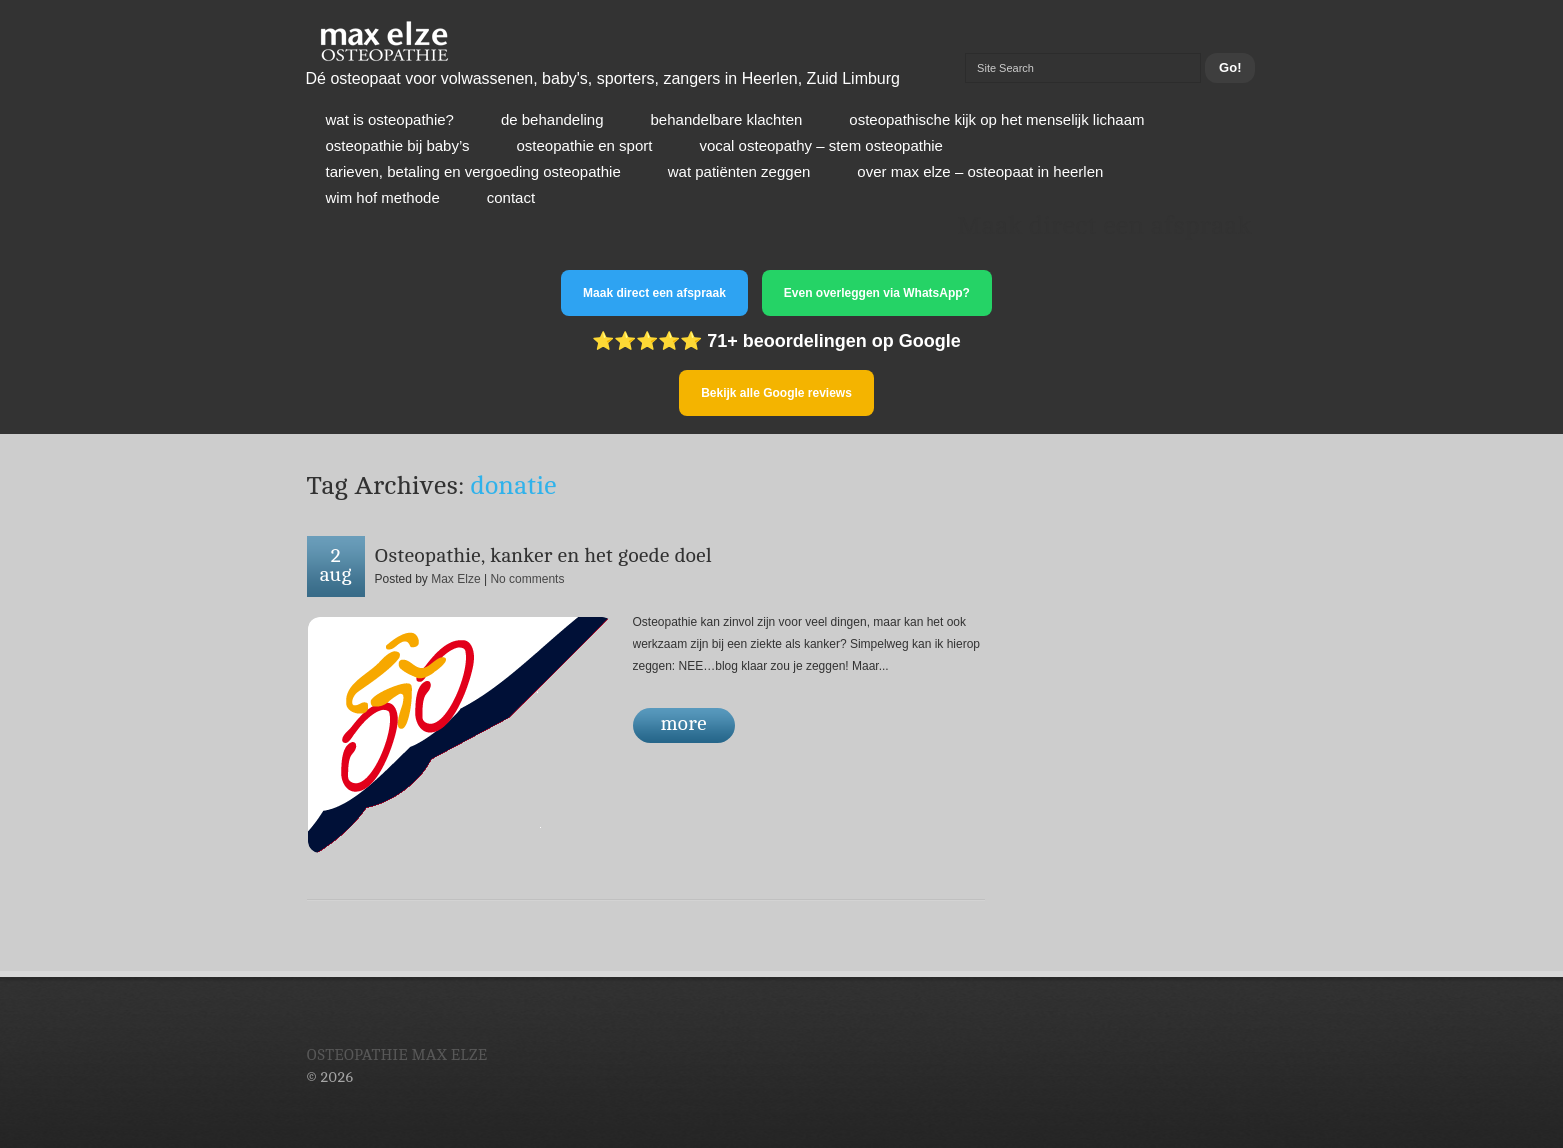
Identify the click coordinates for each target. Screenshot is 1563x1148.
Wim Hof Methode (383, 197)
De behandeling (552, 119)
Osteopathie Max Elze (397, 1055)
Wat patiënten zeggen (739, 171)
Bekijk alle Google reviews (776, 393)
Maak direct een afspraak (654, 293)
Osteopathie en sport (585, 145)
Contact (511, 197)
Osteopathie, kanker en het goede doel (543, 555)
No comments (527, 579)
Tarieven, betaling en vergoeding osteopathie (473, 171)
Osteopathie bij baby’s (398, 145)
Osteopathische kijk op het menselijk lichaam (996, 119)
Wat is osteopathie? (390, 119)
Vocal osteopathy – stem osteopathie (821, 145)
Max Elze (455, 579)
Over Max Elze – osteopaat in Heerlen (980, 171)
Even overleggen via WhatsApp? (877, 293)
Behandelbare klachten (727, 119)
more (684, 723)
